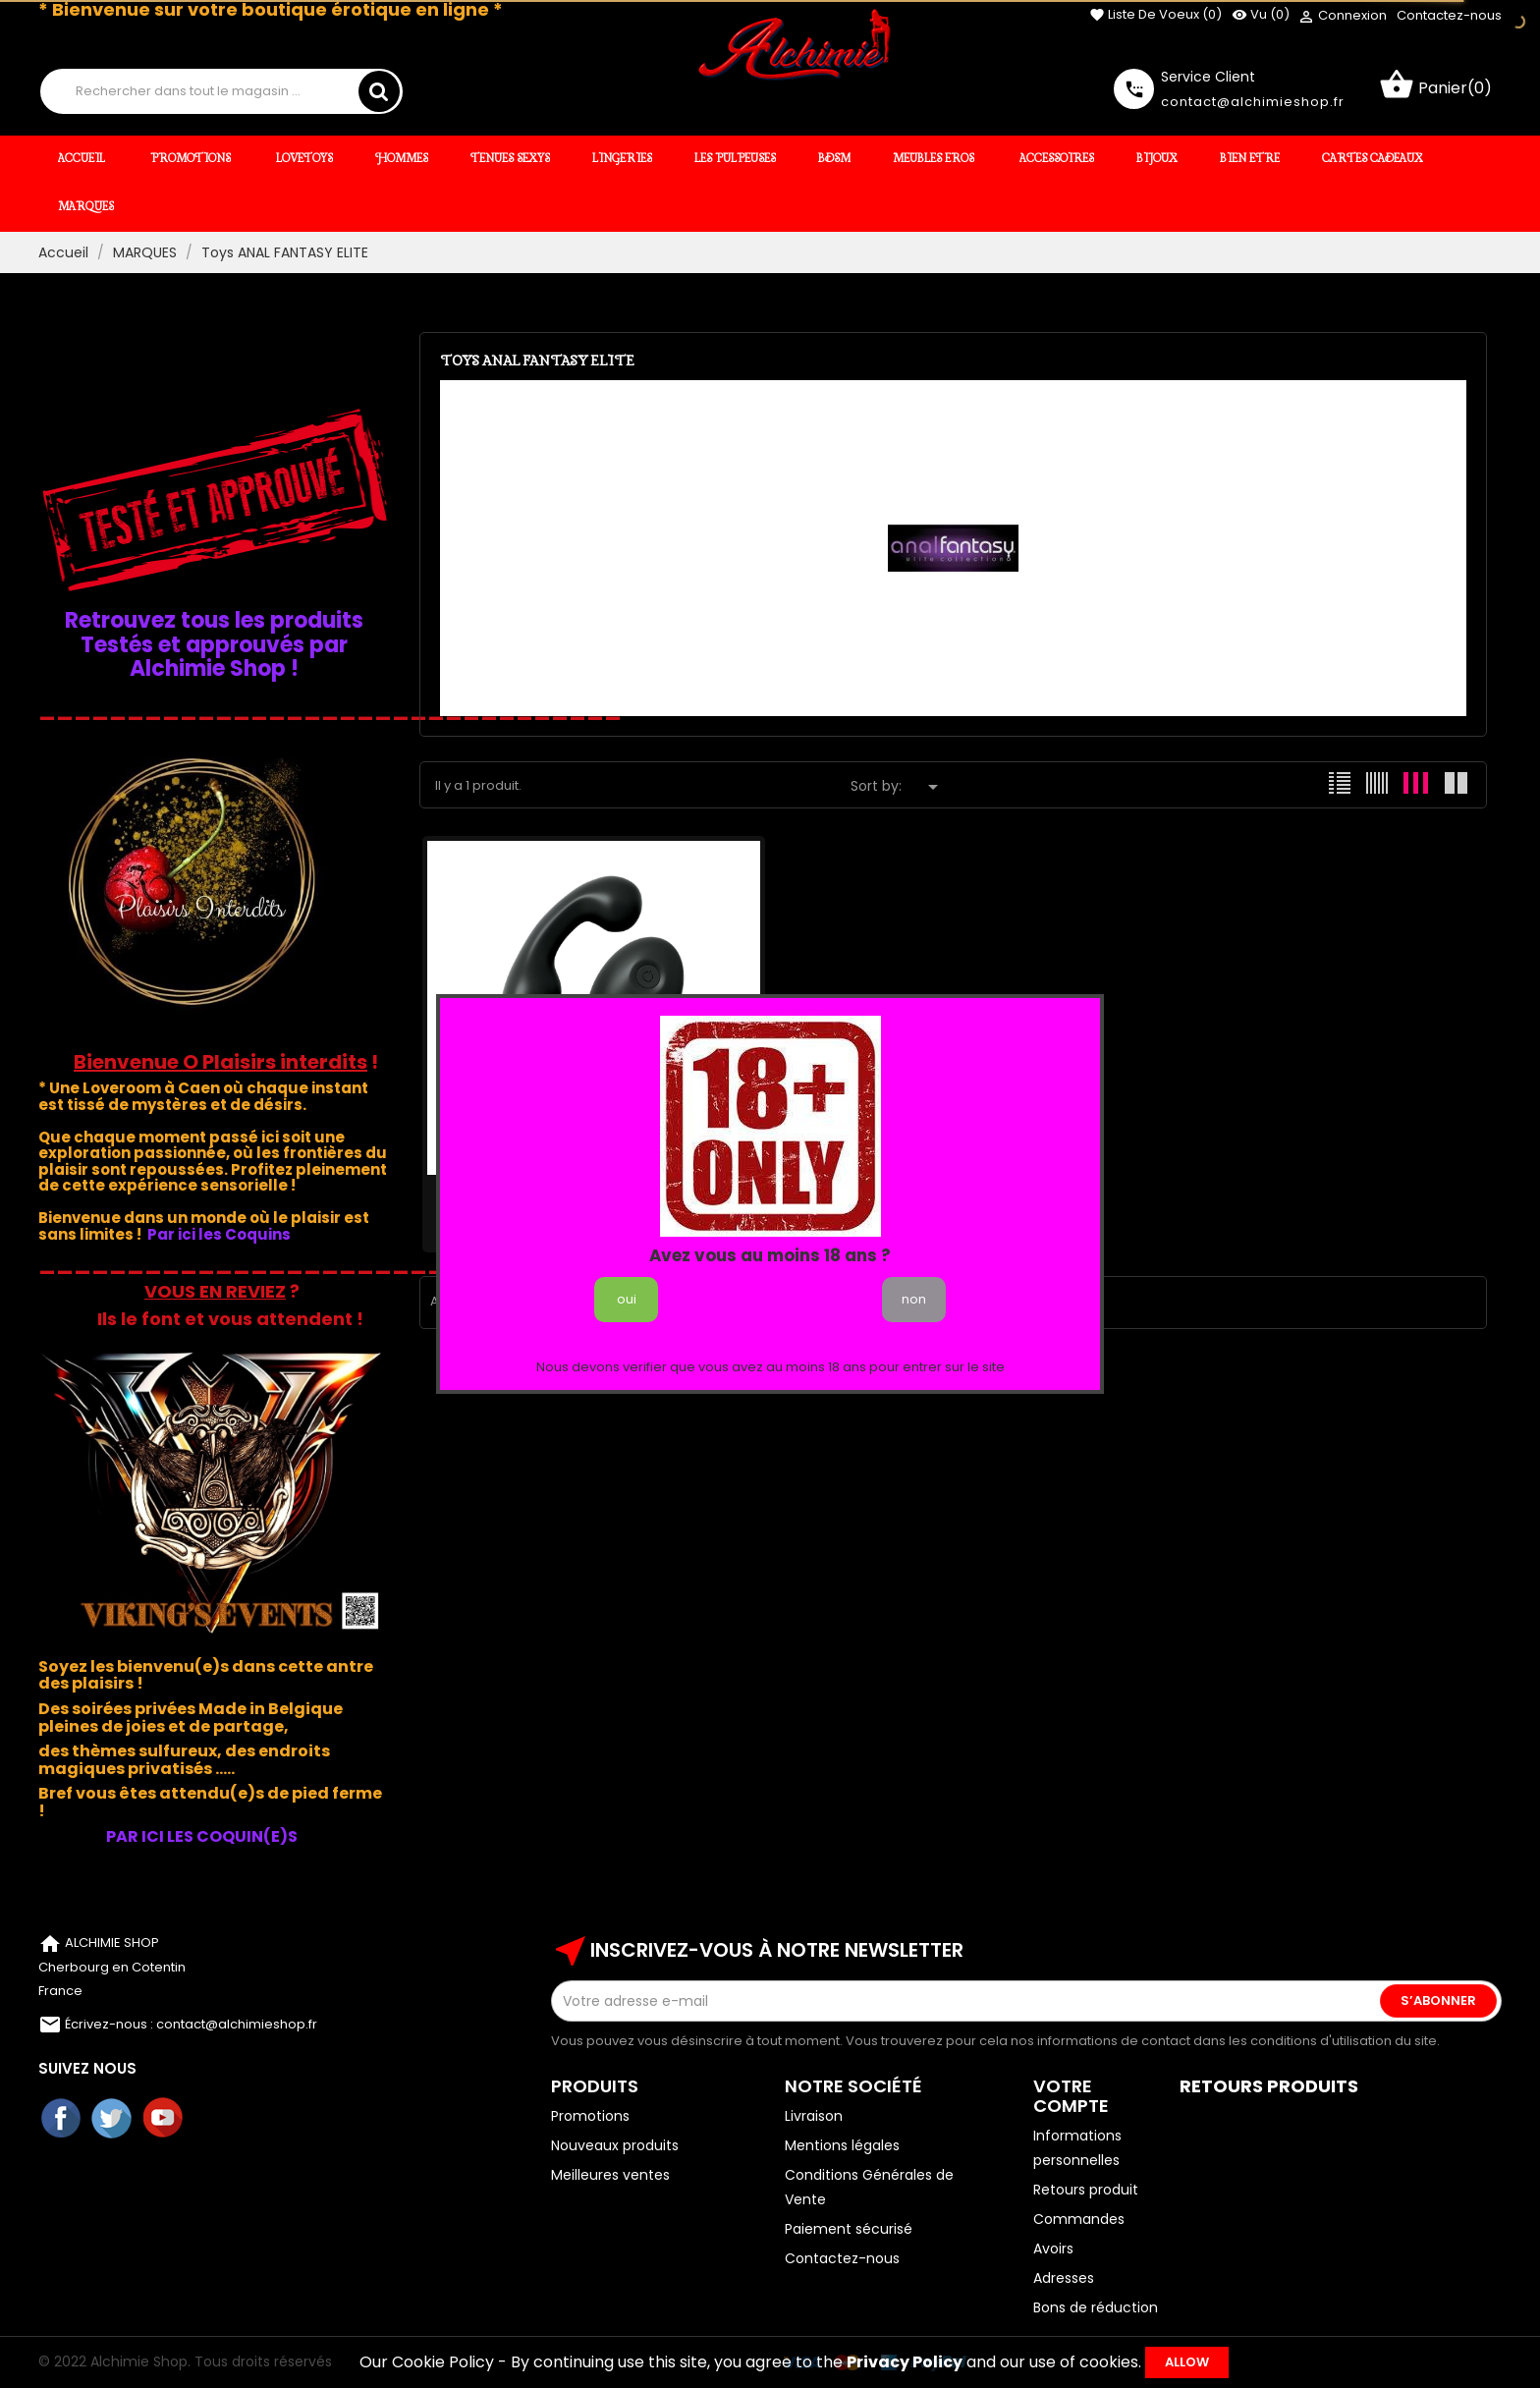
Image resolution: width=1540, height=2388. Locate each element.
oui (626, 1299)
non (914, 1299)
